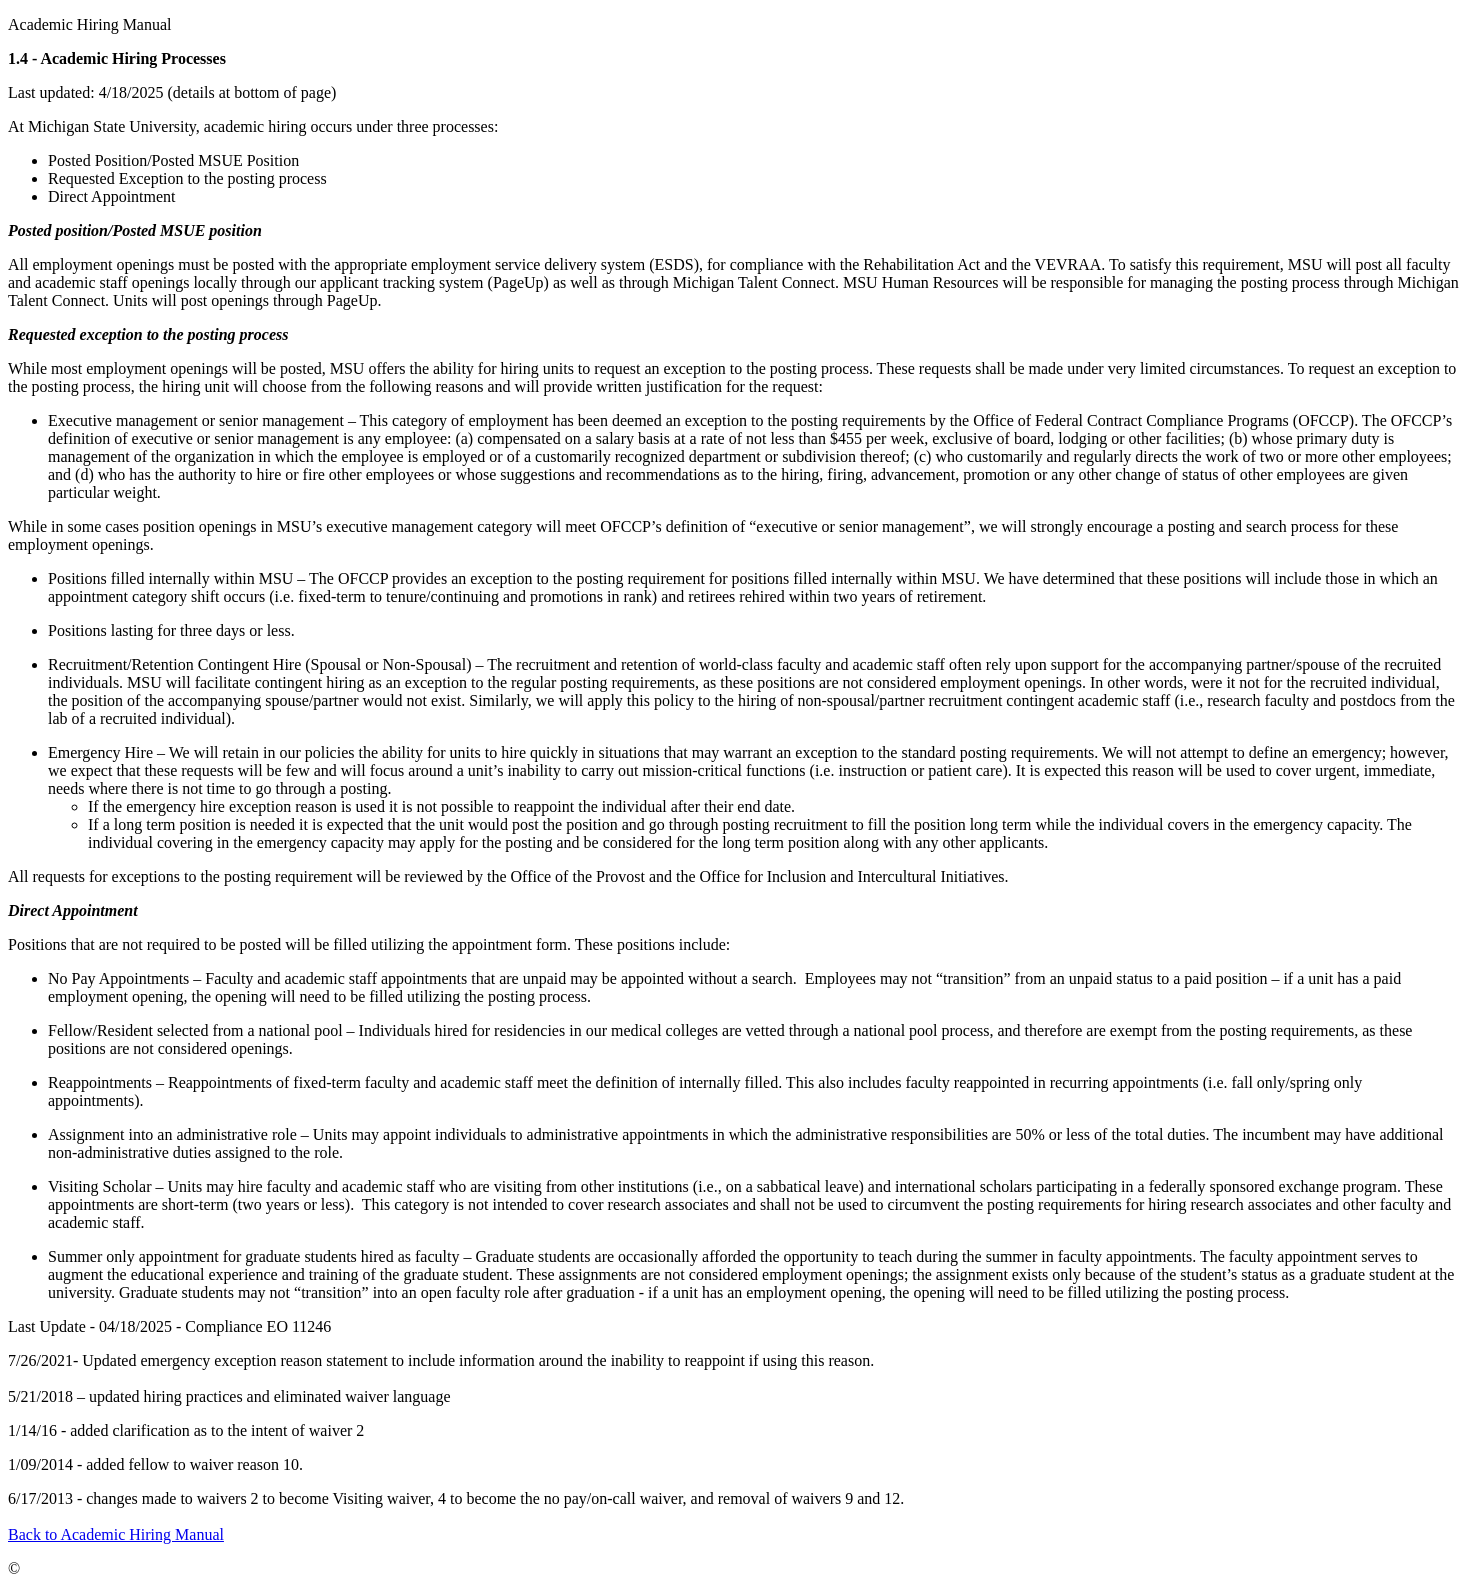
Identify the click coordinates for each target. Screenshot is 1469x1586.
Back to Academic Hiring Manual (116, 1534)
